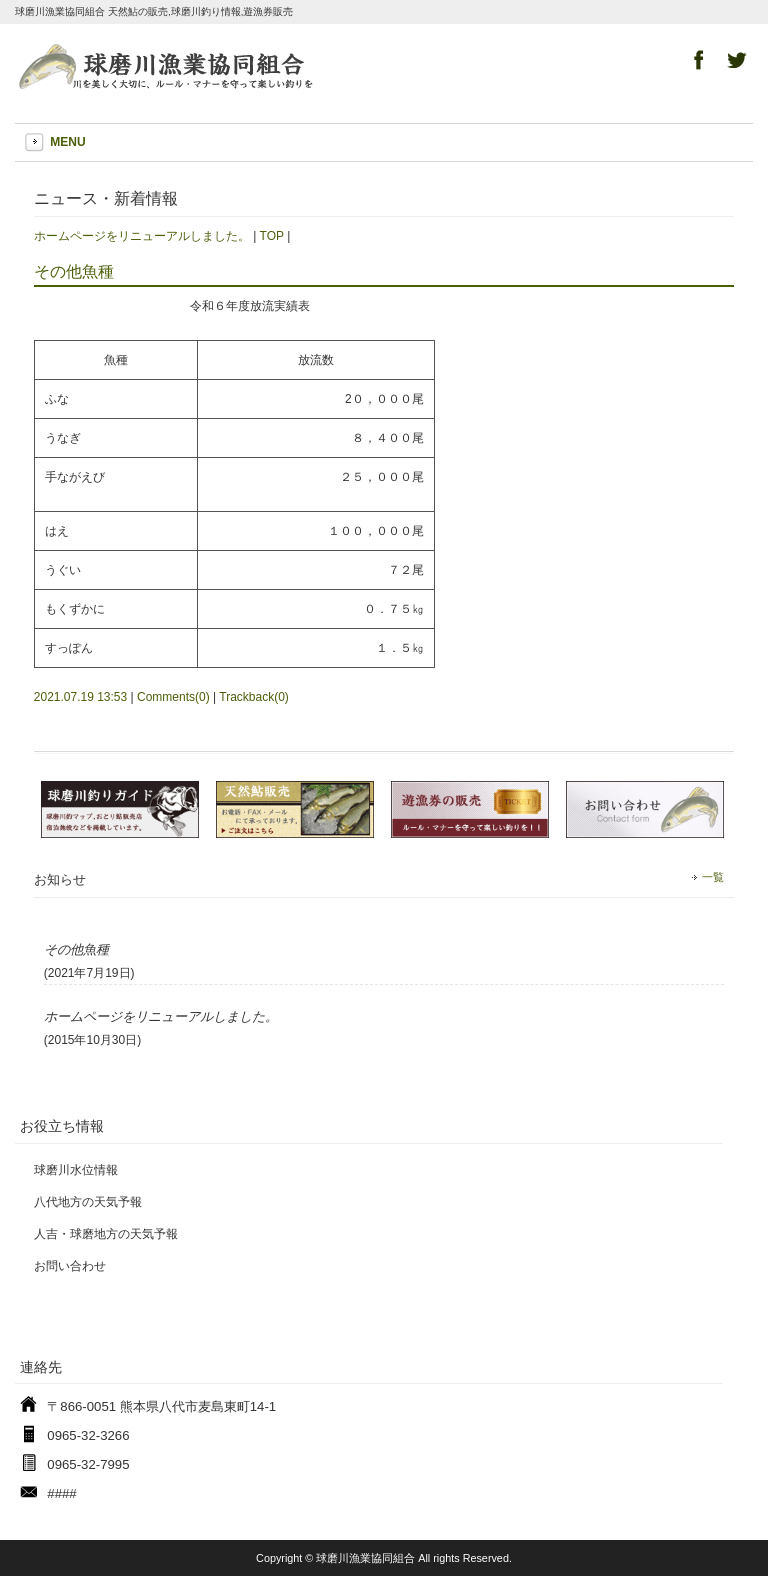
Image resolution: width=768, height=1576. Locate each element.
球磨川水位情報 (76, 1170)
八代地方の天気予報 (88, 1202)
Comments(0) (173, 697)
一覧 (713, 877)
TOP (272, 236)
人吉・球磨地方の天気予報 (106, 1234)
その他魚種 (74, 271)
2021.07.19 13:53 (80, 697)
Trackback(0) (254, 697)
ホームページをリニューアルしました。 (142, 236)
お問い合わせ (70, 1266)
